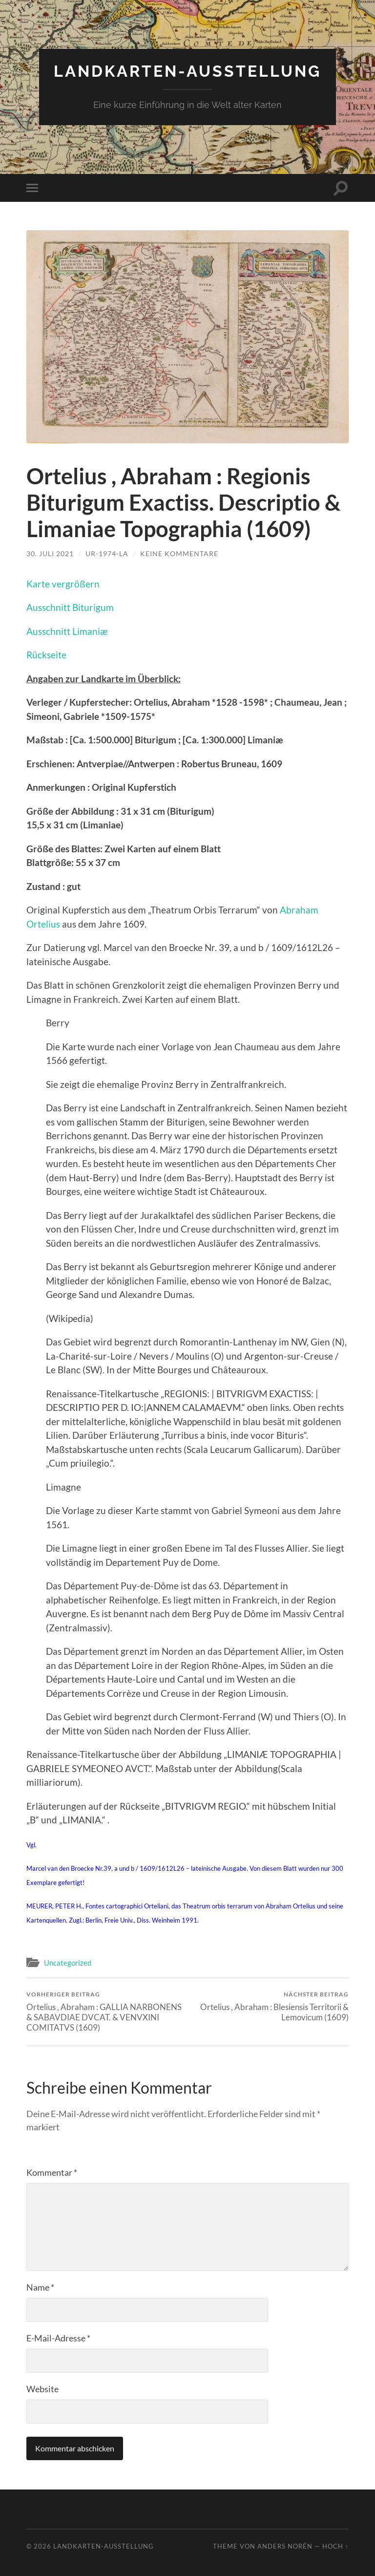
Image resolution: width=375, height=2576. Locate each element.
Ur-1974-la (106, 553)
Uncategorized (67, 1962)
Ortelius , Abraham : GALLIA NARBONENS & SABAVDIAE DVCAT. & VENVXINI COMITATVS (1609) (105, 2011)
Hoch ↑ (335, 2546)
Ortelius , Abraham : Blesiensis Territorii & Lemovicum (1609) (270, 2006)
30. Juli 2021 (50, 553)
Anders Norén (284, 2546)
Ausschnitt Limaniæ (67, 631)
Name (40, 2287)
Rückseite (46, 654)
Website (42, 2388)
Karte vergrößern (63, 583)
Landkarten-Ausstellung (187, 71)
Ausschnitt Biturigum (70, 607)
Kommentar (51, 2172)
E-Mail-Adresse (58, 2338)
